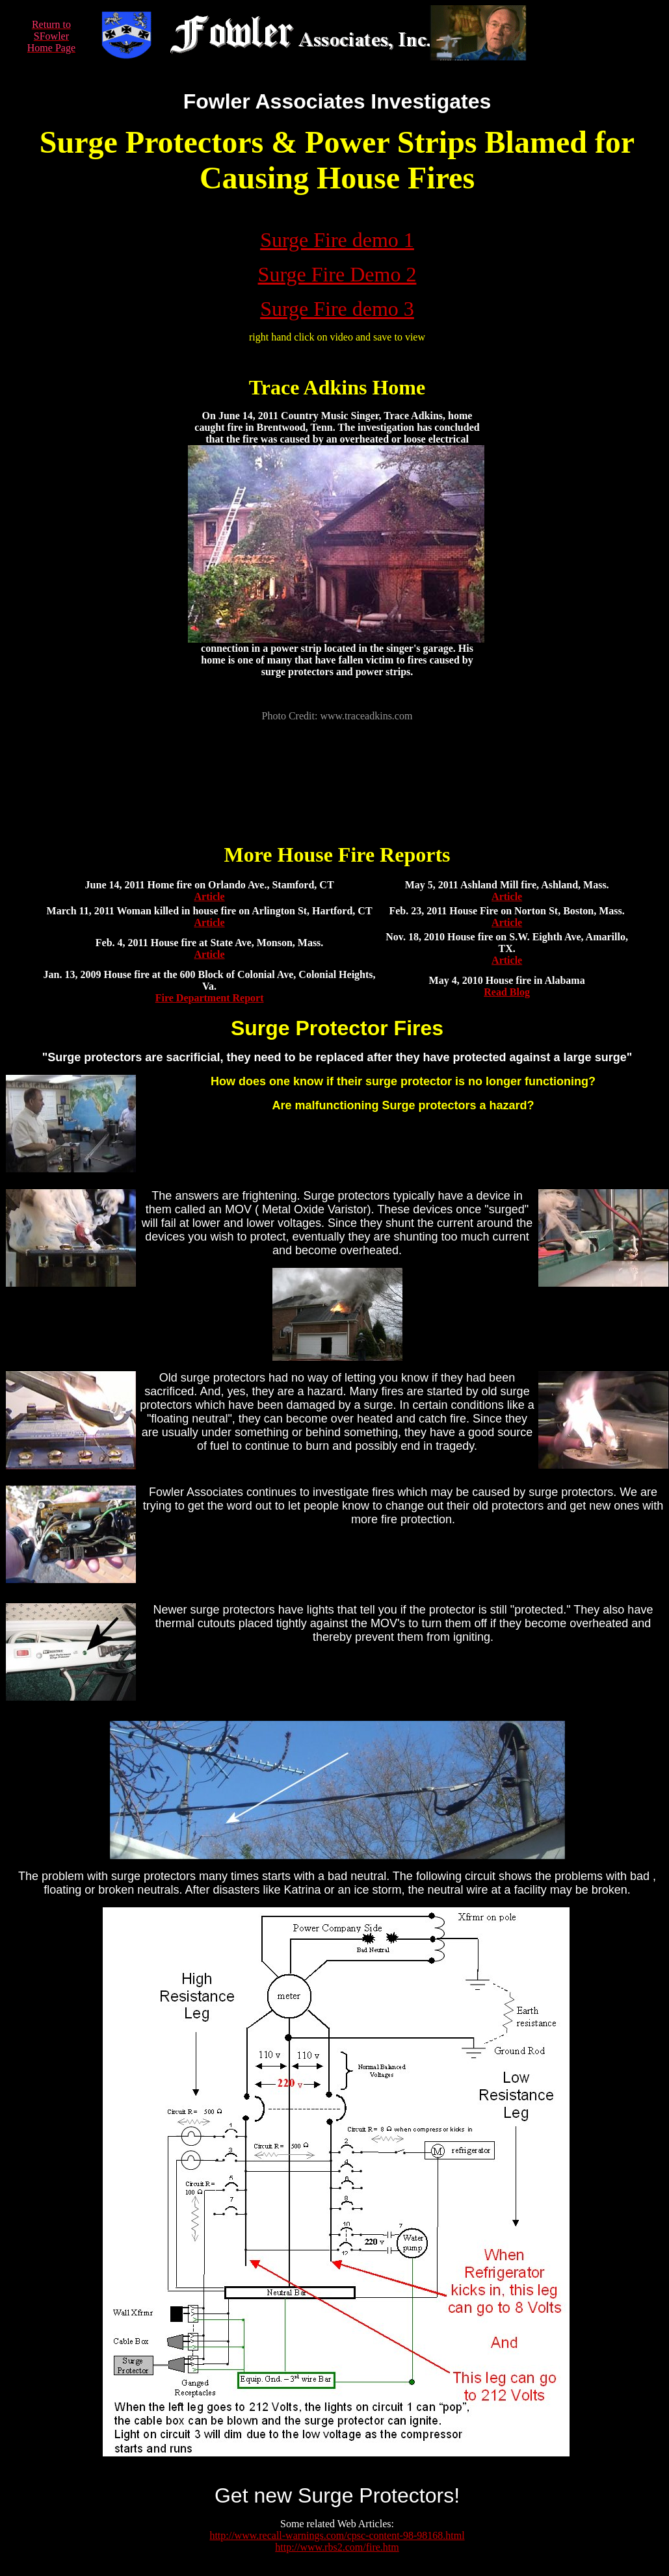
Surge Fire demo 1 (337, 239)
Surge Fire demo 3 (337, 308)
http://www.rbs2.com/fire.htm (337, 2547)
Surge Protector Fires (337, 1028)
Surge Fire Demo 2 (337, 274)
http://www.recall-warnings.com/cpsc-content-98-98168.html (336, 2535)
